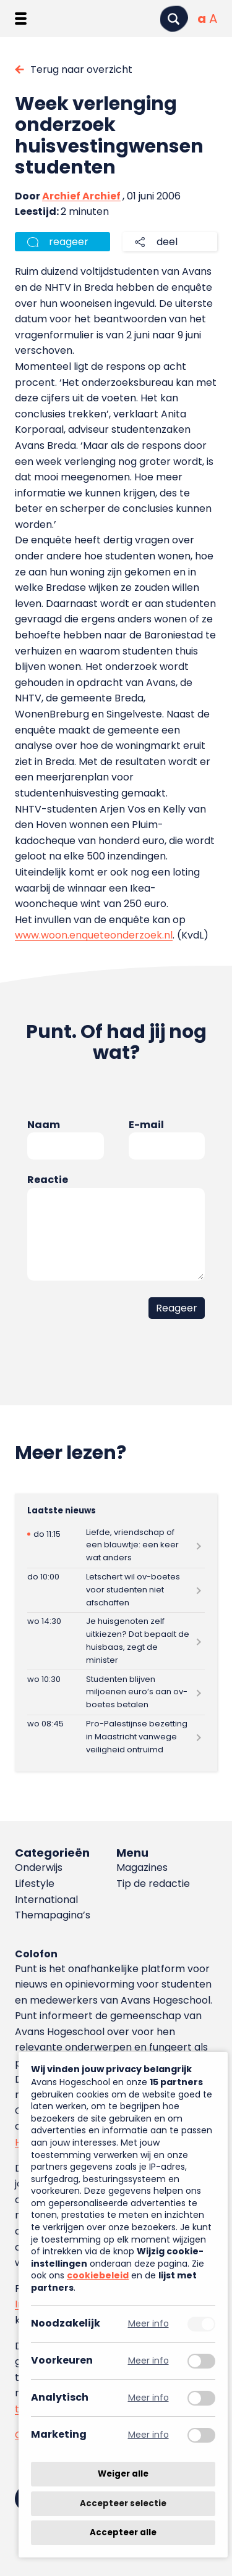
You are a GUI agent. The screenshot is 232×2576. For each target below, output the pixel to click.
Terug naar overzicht (81, 69)
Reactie (47, 1180)
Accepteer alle (123, 2532)
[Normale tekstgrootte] (201, 18)
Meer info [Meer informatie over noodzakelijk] (148, 2324)
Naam (43, 1125)
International (46, 1899)
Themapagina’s (52, 1915)
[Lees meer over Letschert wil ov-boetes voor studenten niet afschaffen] (116, 1590)
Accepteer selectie (123, 2503)
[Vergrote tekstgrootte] (213, 18)
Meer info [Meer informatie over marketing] (148, 2435)
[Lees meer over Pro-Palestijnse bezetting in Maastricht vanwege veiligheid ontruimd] (116, 1737)
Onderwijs (38, 1867)
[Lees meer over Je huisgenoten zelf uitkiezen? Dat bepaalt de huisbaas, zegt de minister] (116, 1641)
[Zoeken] (173, 19)
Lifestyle (34, 1883)
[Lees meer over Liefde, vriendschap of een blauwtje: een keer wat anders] (116, 1545)
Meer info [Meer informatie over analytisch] (148, 2398)
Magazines (142, 1867)
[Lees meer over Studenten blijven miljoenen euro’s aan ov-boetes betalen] (116, 1692)
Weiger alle (123, 2474)
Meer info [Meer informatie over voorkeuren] (148, 2361)
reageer (68, 242)
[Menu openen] (21, 18)
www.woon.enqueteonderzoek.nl (94, 935)
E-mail (146, 1125)
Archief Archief (81, 196)
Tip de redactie (153, 1883)
